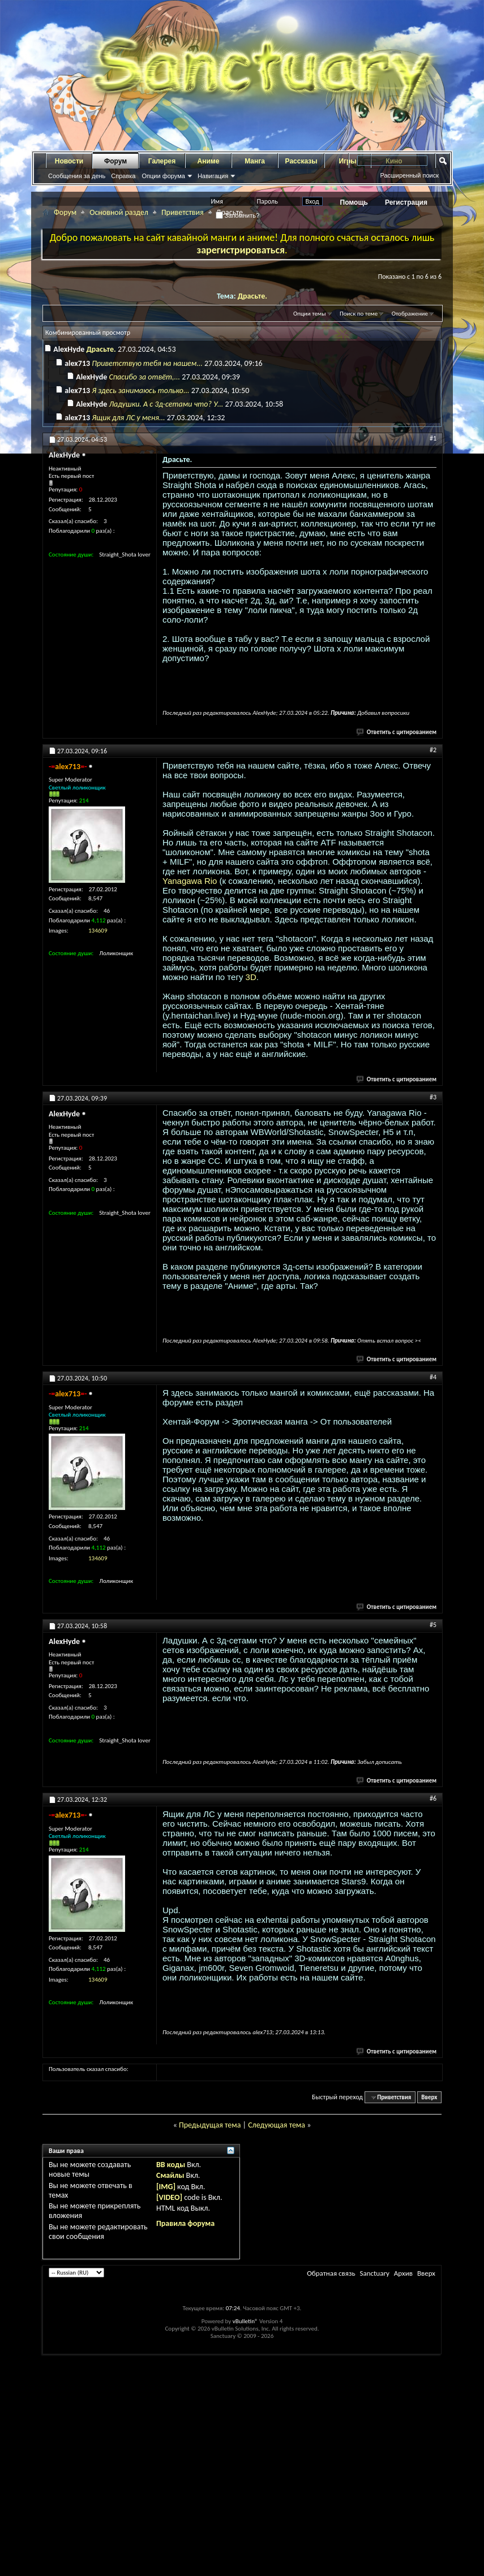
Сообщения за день (76, 175)
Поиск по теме (359, 313)
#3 (433, 1097)
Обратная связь (331, 2273)
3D (251, 977)
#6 (433, 1798)
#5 (433, 1625)
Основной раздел (118, 212)
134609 (97, 930)
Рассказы (301, 161)
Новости (69, 161)
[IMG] (165, 2186)
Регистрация (406, 202)
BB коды (170, 2164)
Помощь (354, 202)
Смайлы (170, 2175)
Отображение (410, 313)
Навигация (213, 175)
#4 (433, 1377)
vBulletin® (245, 2321)
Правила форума (185, 2223)
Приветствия (182, 212)
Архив (403, 2273)
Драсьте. (252, 296)
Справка (123, 175)
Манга (255, 161)
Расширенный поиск (409, 175)
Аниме (209, 161)
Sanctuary (374, 2273)
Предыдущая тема (210, 2125)
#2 (433, 750)
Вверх (429, 2097)
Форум (115, 161)
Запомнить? (238, 215)
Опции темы (309, 313)
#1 (433, 438)
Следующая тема (276, 2125)
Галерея (161, 161)
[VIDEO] (169, 2197)
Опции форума (163, 175)
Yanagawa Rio (189, 881)
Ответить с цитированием (396, 732)
